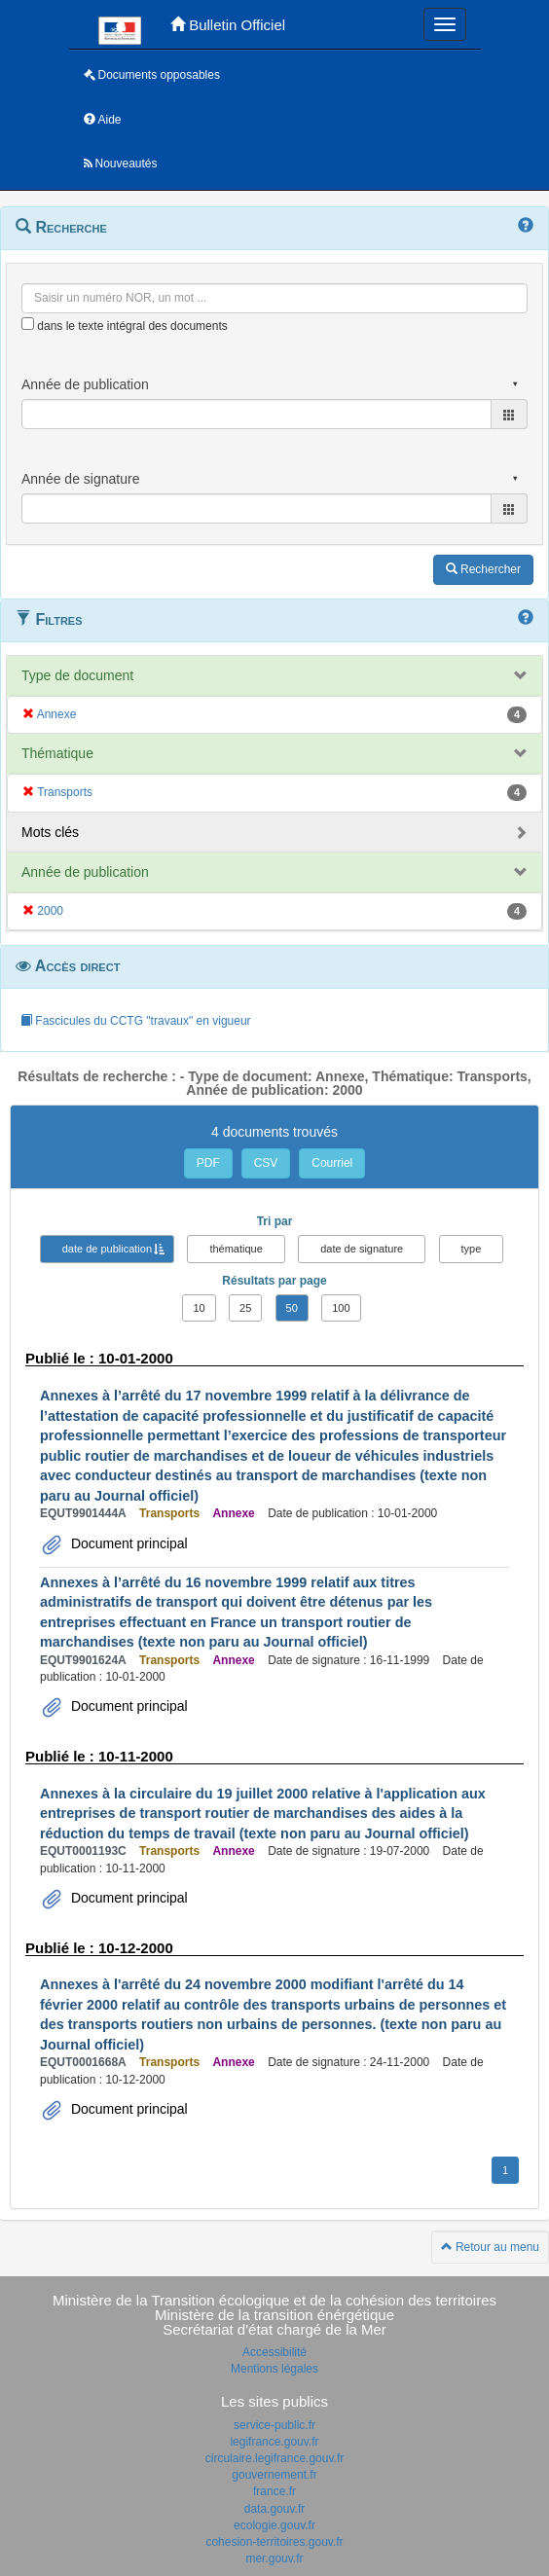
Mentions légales (274, 2369)
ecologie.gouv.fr (274, 2525)
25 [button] (245, 1308)
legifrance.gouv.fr (274, 2442)
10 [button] (198, 1308)
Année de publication (85, 872)
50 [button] (292, 1308)
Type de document (77, 675)
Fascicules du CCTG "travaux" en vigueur (135, 1021)
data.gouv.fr (274, 2509)
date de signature (361, 1248)
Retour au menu (490, 2247)
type (471, 1248)
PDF (208, 1163)
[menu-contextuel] (27, 323)
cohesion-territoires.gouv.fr (274, 2542)
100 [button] (340, 1308)
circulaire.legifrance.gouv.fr (275, 2458)
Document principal (127, 1543)
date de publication (107, 1248)
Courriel (331, 1163)
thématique (235, 1248)
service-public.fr (274, 2425)
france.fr (274, 2491)
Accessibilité (274, 2352)
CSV (266, 1163)
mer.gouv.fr (274, 2558)
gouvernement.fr (274, 2475)
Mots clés (50, 832)
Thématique (57, 753)
